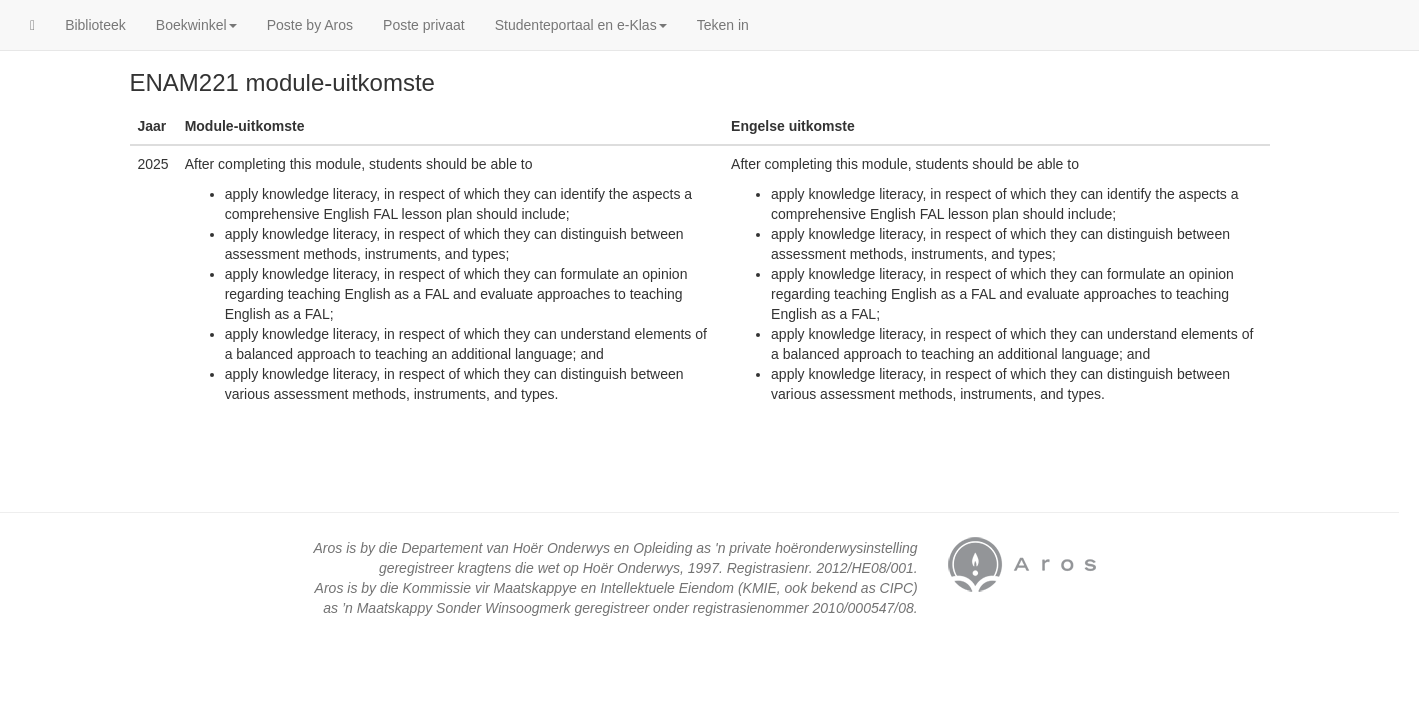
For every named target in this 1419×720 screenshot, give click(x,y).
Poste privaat (424, 25)
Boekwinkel (196, 25)
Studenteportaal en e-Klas (581, 25)
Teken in (723, 25)
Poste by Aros (310, 25)
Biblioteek (95, 25)
